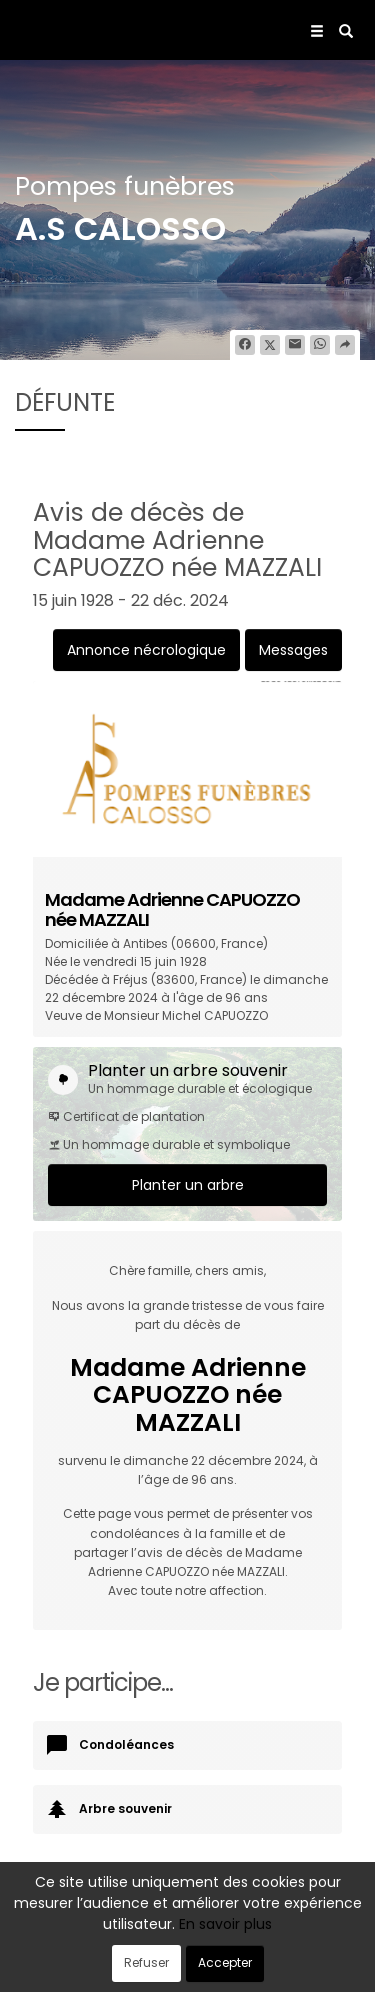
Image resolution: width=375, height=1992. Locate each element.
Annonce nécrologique (146, 650)
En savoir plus (225, 1924)
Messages (293, 650)
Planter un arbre (188, 1185)
